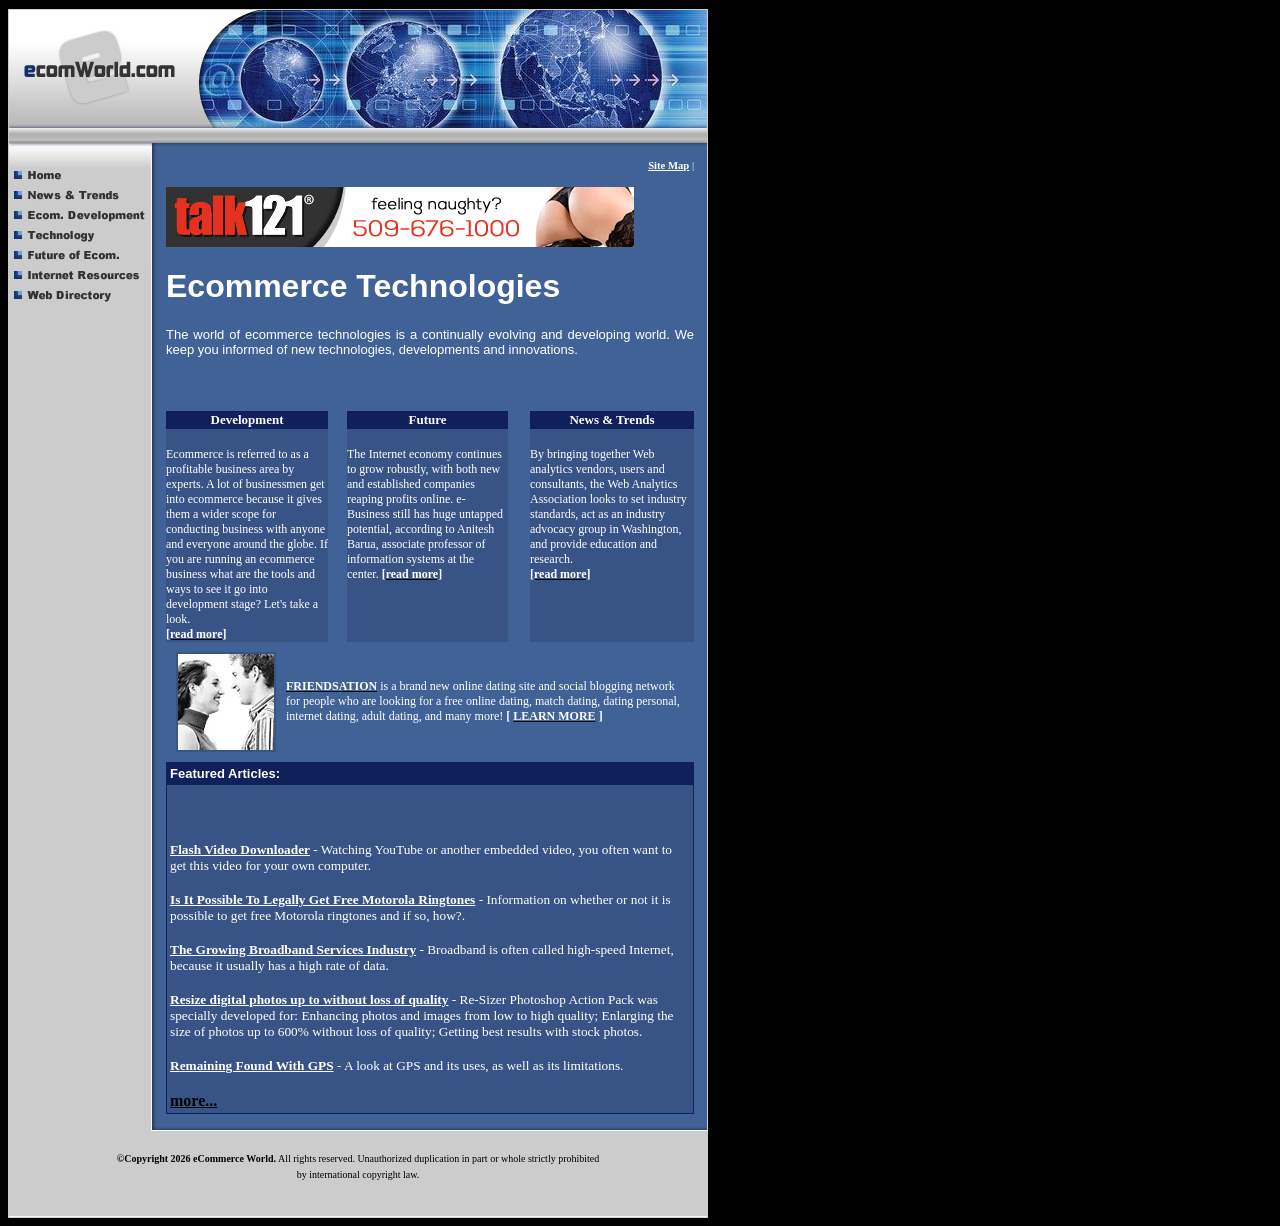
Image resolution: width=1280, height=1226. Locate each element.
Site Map (668, 165)
